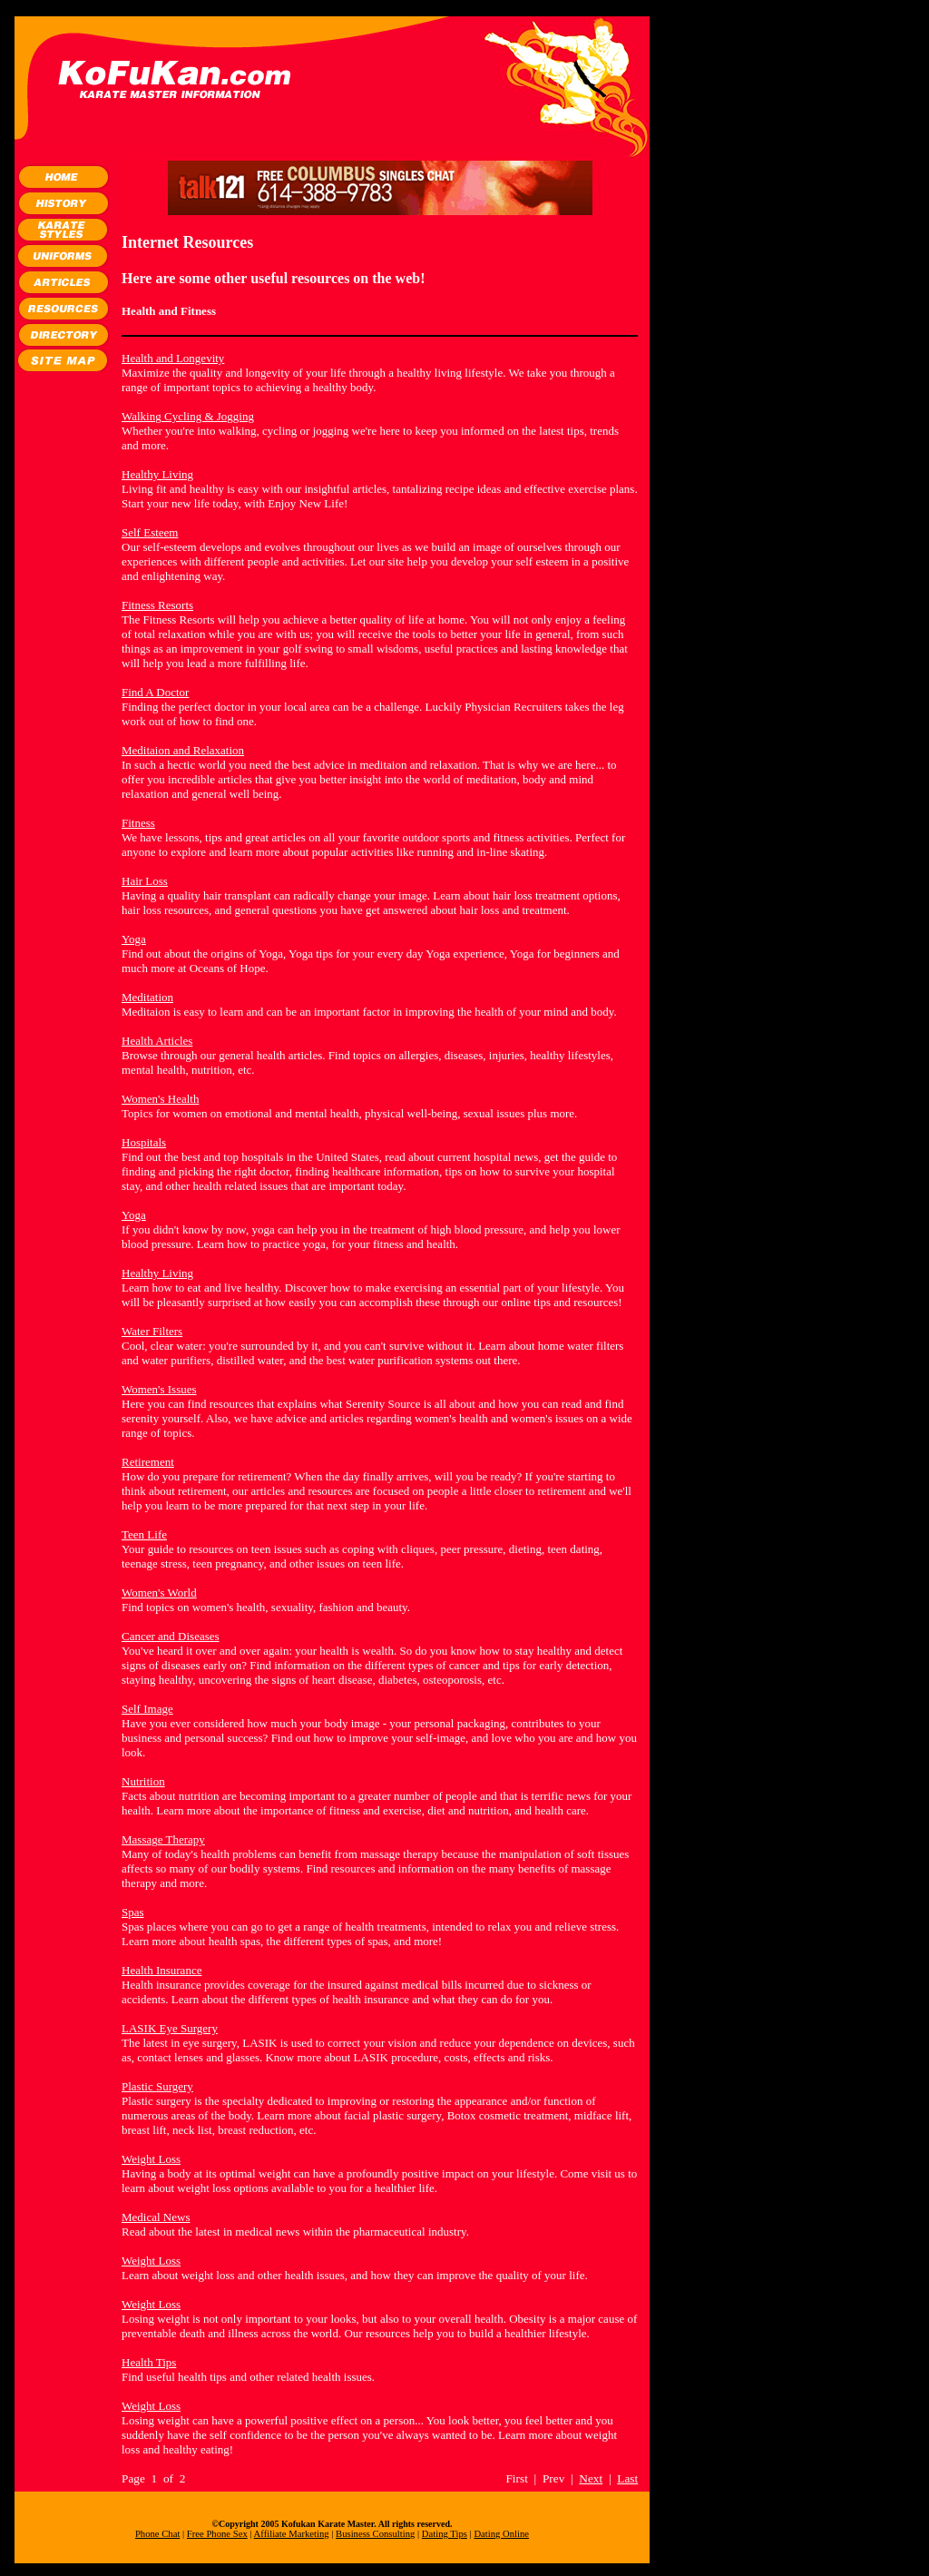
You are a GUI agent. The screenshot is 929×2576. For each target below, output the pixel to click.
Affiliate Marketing (291, 2534)
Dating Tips (444, 2534)
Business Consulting (375, 2534)
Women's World (159, 1592)
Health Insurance (161, 1970)
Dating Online (501, 2534)
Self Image (147, 1709)
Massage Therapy (163, 1839)
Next (590, 2478)
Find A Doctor (155, 692)
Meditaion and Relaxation (183, 750)
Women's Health (160, 1099)
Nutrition (143, 1781)
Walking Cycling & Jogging (188, 416)
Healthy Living (157, 474)
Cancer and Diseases (171, 1636)
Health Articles (157, 1040)
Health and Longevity (173, 358)
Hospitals (144, 1142)
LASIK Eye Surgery (170, 2028)
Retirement (148, 1462)
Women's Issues (159, 1389)
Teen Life (144, 1534)
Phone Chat (157, 2534)
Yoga (134, 939)
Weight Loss (151, 2159)
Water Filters (152, 1331)
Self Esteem (150, 532)
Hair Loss (145, 881)
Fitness (138, 823)
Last (627, 2478)
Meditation (147, 997)
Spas (133, 1912)
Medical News (156, 2217)
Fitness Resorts (157, 605)
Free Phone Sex (217, 2534)
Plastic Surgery (157, 2086)
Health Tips (149, 2362)
